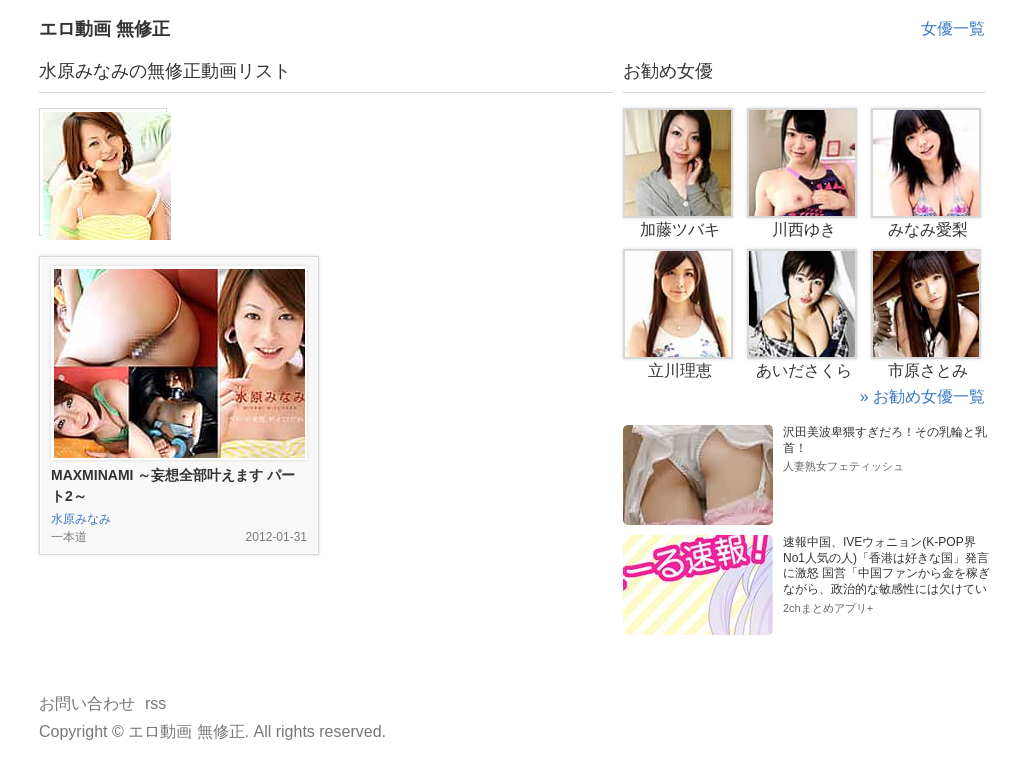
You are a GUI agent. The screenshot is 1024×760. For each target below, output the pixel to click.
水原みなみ (81, 519)
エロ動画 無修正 (104, 29)
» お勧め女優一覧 (922, 396)
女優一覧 (953, 28)
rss (155, 703)
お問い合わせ (87, 703)
